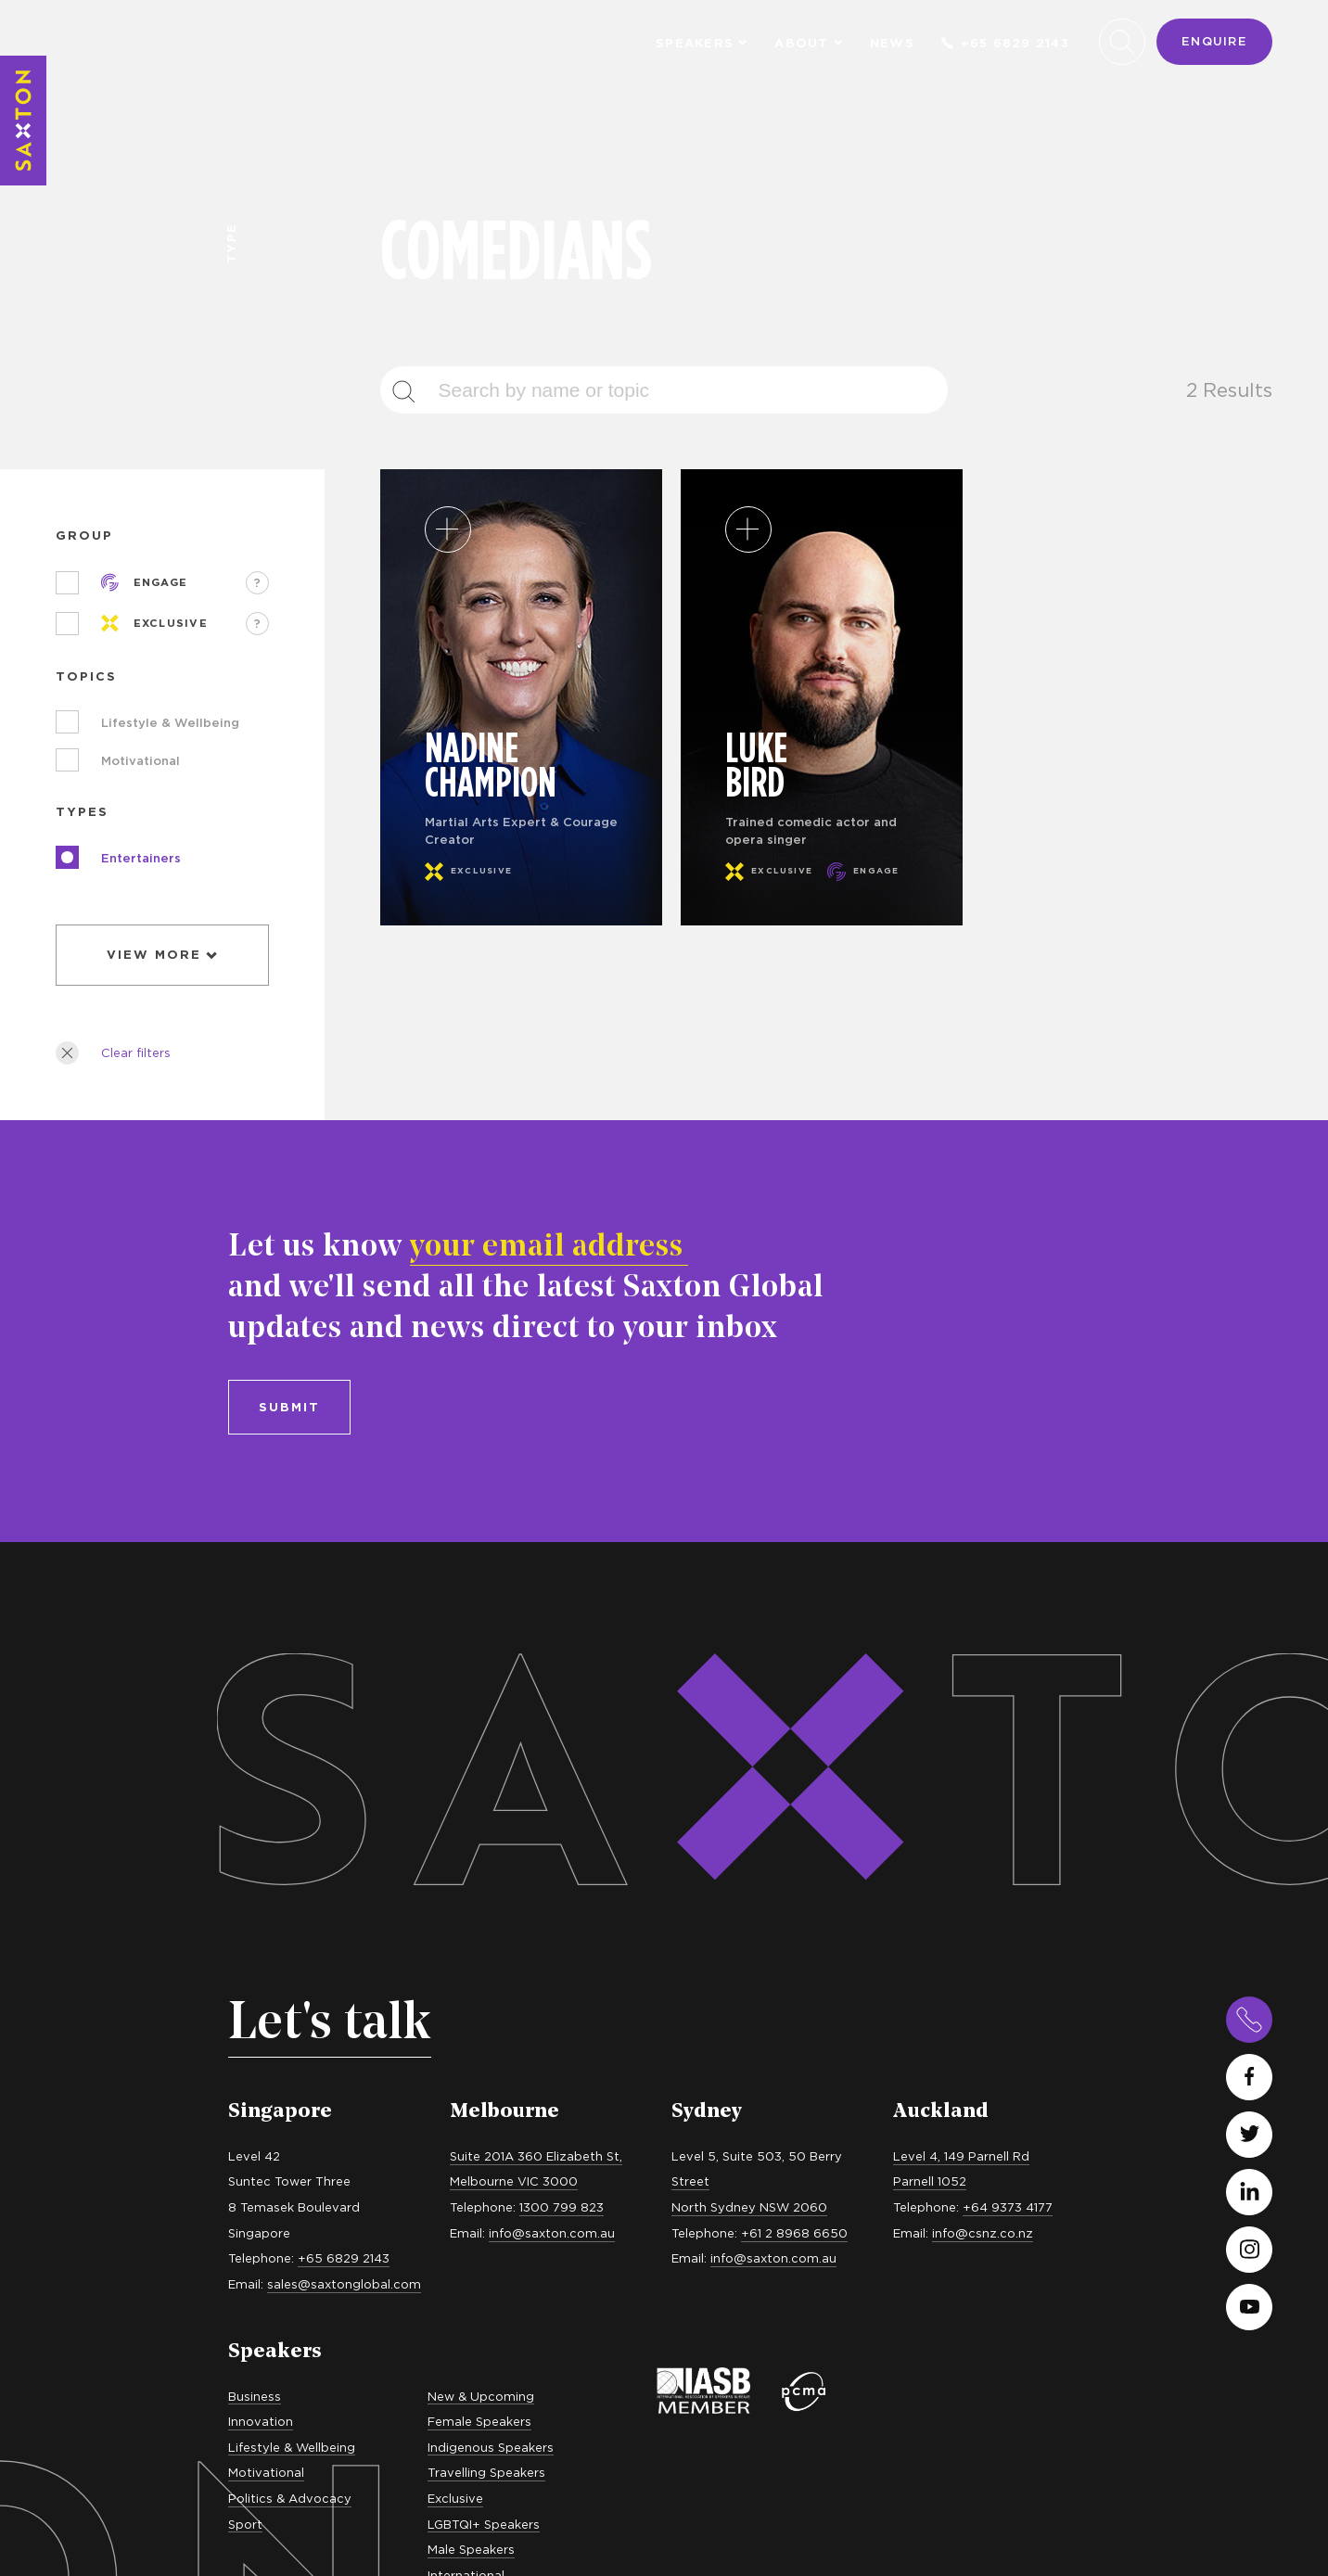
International (466, 2035)
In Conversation (276, 2134)
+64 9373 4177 (1008, 1667)
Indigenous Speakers (491, 1907)
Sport (245, 1984)
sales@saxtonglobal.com (344, 1744)
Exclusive (455, 1958)
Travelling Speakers (486, 1933)
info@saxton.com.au (552, 1693)
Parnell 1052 (929, 1642)
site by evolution (1220, 2508)
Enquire (1214, 40)
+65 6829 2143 (1005, 43)
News (892, 43)
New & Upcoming (481, 1856)
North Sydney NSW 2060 (749, 1667)
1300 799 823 (561, 1667)
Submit (289, 867)
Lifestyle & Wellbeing (291, 1907)
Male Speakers (471, 2009)
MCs (241, 2108)
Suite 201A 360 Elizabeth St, (536, 1616)
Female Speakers (479, 1881)
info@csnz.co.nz (982, 1693)
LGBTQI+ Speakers (484, 1984)
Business (254, 1856)
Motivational (266, 1933)
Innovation (260, 1881)
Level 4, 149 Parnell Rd (961, 1616)
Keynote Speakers (283, 2083)
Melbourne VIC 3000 (514, 1642)
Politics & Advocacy (289, 1958)
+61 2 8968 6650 (794, 1693)
